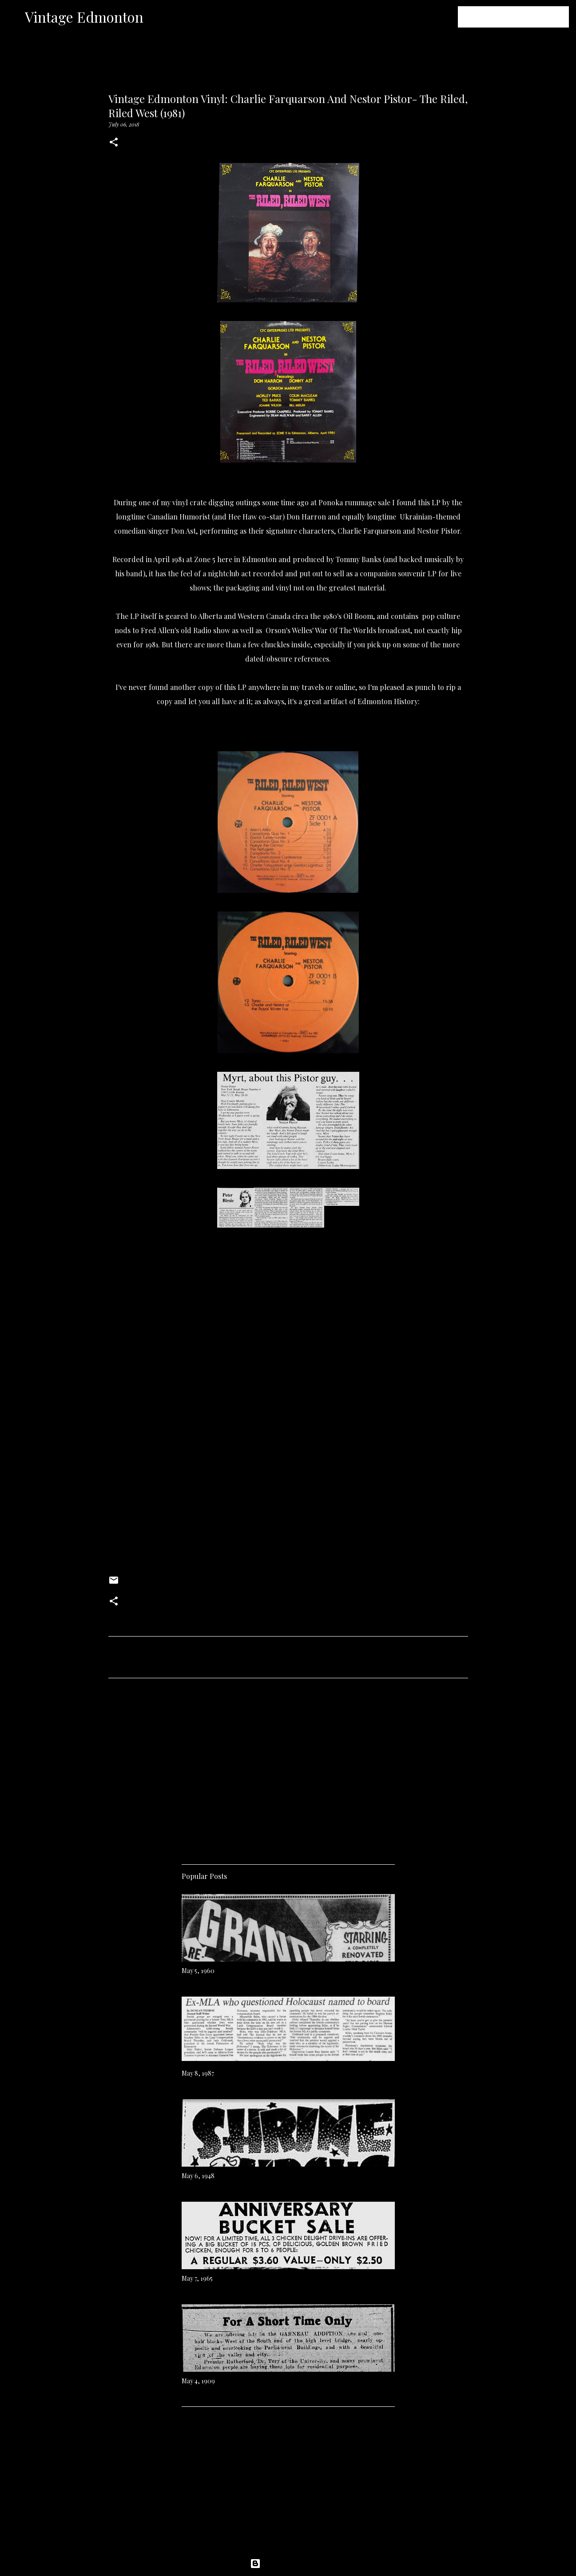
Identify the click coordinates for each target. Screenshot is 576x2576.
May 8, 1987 (198, 2073)
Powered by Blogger (288, 2564)
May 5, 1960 (198, 1970)
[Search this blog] (522, 17)
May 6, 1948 (198, 2176)
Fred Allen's (160, 630)
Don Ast (183, 530)
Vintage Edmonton (84, 16)
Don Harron (306, 516)
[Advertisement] (288, 1768)
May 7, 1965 (197, 2278)
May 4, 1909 (198, 2381)
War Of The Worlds (346, 630)
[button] (113, 143)
